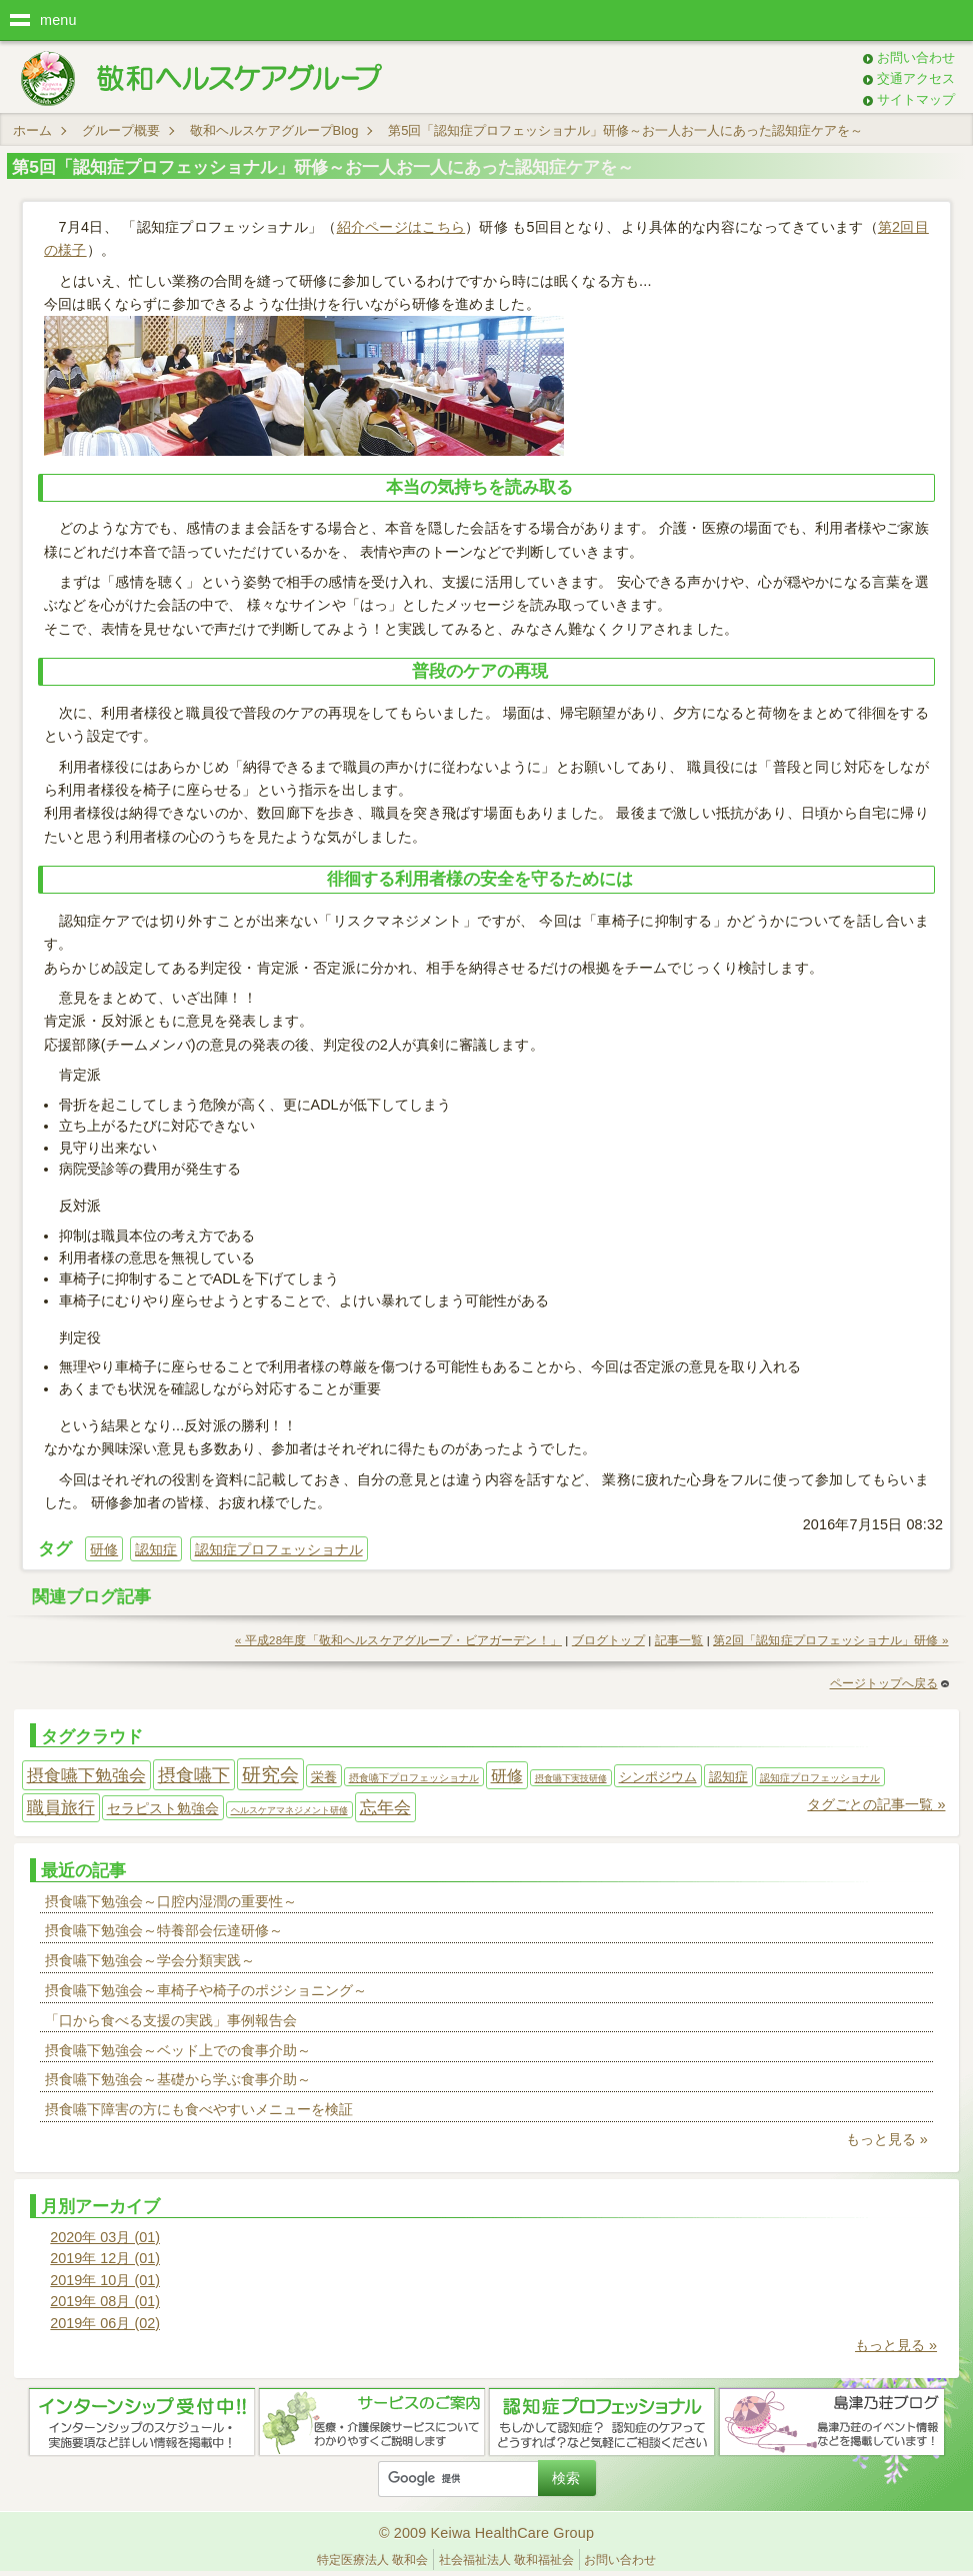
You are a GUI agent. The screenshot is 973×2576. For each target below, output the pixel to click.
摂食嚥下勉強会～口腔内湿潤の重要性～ (171, 1901)
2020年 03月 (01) (105, 2237)
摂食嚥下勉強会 (86, 1775)
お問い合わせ (916, 57)
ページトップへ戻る (889, 1683)
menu (58, 20)
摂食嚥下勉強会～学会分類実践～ (150, 1960)
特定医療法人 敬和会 (372, 2560)
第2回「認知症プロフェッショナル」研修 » (830, 1640)
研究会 (270, 1774)
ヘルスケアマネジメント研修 (289, 1810)
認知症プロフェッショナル (279, 1549)
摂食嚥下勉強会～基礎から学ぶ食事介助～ (178, 2079)
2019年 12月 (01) (105, 2258)
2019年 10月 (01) (105, 2280)
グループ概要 (121, 130)
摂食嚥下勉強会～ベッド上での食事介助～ (178, 2050)
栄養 (324, 1776)
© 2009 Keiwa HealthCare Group (486, 2533)
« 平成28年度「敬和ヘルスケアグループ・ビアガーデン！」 (398, 1640)
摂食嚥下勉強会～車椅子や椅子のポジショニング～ (206, 1990)
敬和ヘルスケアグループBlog (274, 130)
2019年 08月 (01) (105, 2301)
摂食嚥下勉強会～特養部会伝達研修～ (164, 1930)
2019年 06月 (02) (105, 2323)
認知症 (156, 1549)
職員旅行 (61, 1807)
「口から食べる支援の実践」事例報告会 (171, 2020)
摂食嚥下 (194, 1775)
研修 (104, 1549)
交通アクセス (916, 78)
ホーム (32, 130)
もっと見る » (887, 2139)
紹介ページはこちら (401, 227)
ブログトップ (608, 1640)
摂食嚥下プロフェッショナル (414, 1777)
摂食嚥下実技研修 (571, 1778)
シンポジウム (658, 1776)
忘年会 (385, 1807)
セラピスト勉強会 (163, 1808)
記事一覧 (679, 1640)
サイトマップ (916, 99)
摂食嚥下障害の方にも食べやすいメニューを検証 (199, 2109)
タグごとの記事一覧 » (876, 1804)
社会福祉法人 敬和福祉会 (506, 2560)
